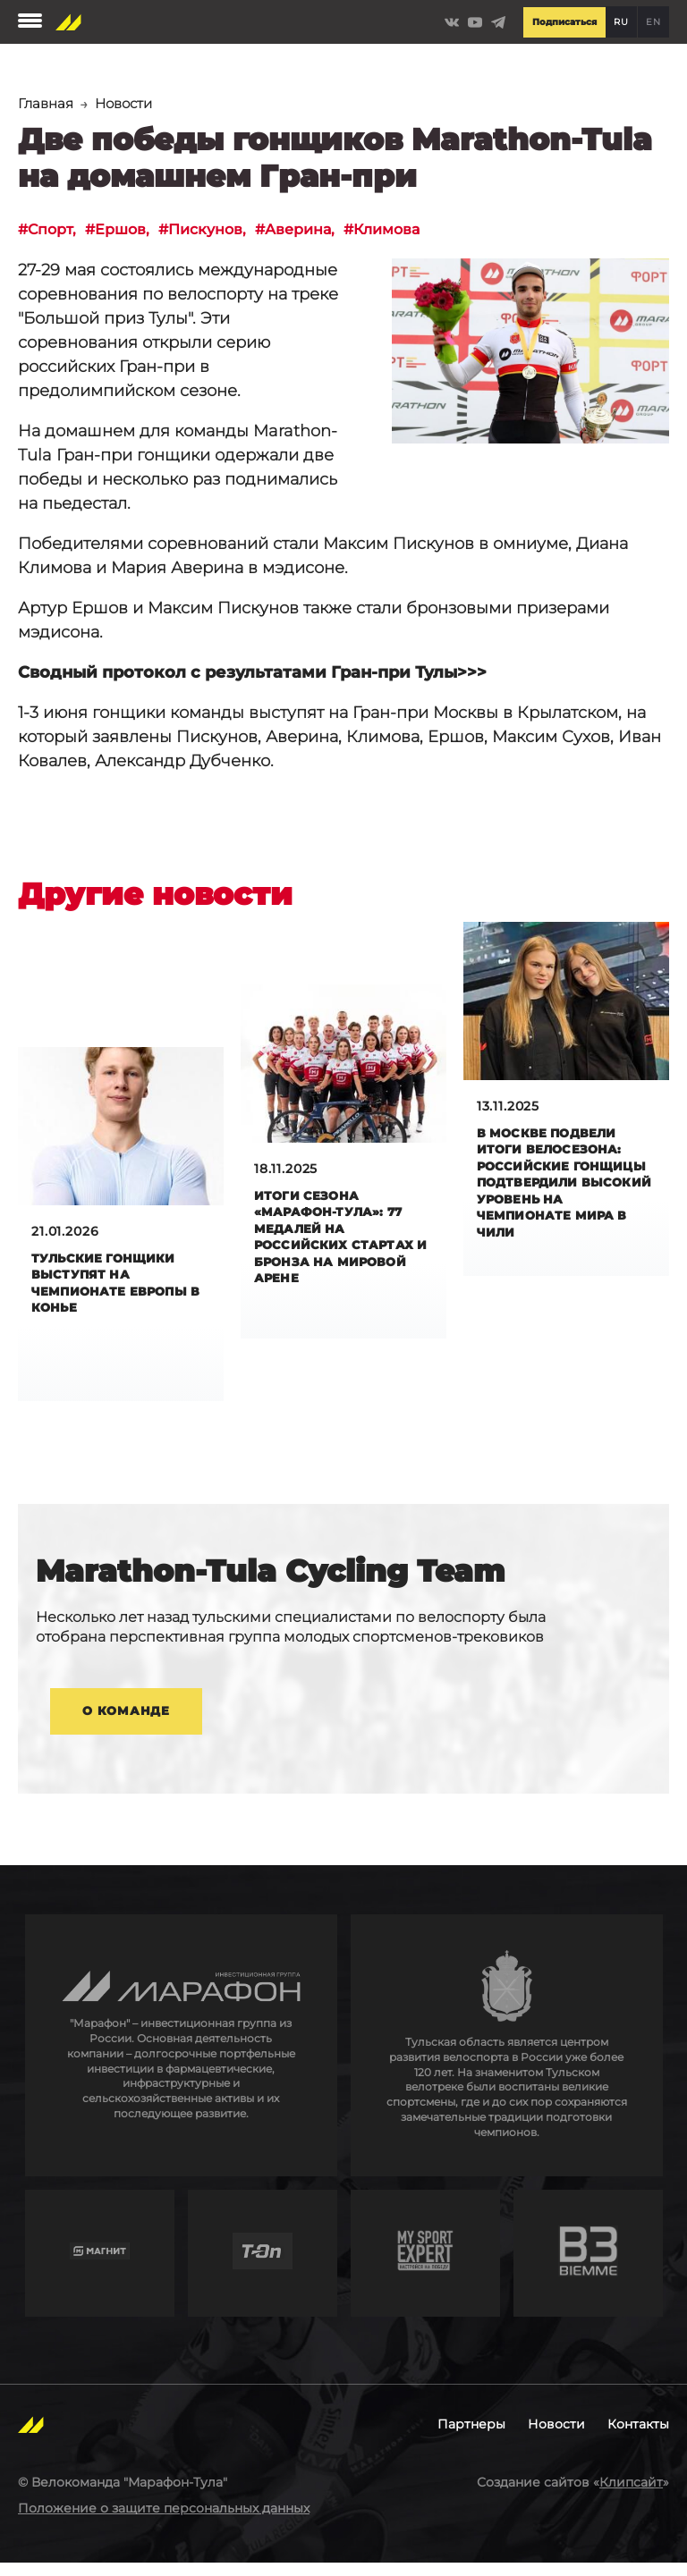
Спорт (55, 231)
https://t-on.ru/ (262, 2265)
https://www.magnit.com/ (99, 2265)
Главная (47, 103)
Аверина (330, 231)
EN (653, 22)
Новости (129, 103)
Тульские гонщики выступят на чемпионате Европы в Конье (119, 1287)
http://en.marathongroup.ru (181, 2059)
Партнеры (471, 2437)
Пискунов (227, 231)
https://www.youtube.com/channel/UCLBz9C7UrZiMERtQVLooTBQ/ (475, 22)
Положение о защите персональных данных (164, 2521)
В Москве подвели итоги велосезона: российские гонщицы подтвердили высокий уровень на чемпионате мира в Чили (565, 1188)
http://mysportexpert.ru (425, 2265)
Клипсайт (631, 2495)
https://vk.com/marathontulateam (452, 22)
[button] (530, 353)
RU (621, 22)
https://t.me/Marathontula (498, 22)
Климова (430, 231)
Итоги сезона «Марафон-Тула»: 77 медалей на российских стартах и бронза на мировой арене (341, 1242)
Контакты (638, 2437)
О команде (126, 1722)
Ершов (133, 231)
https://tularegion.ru (507, 2059)
